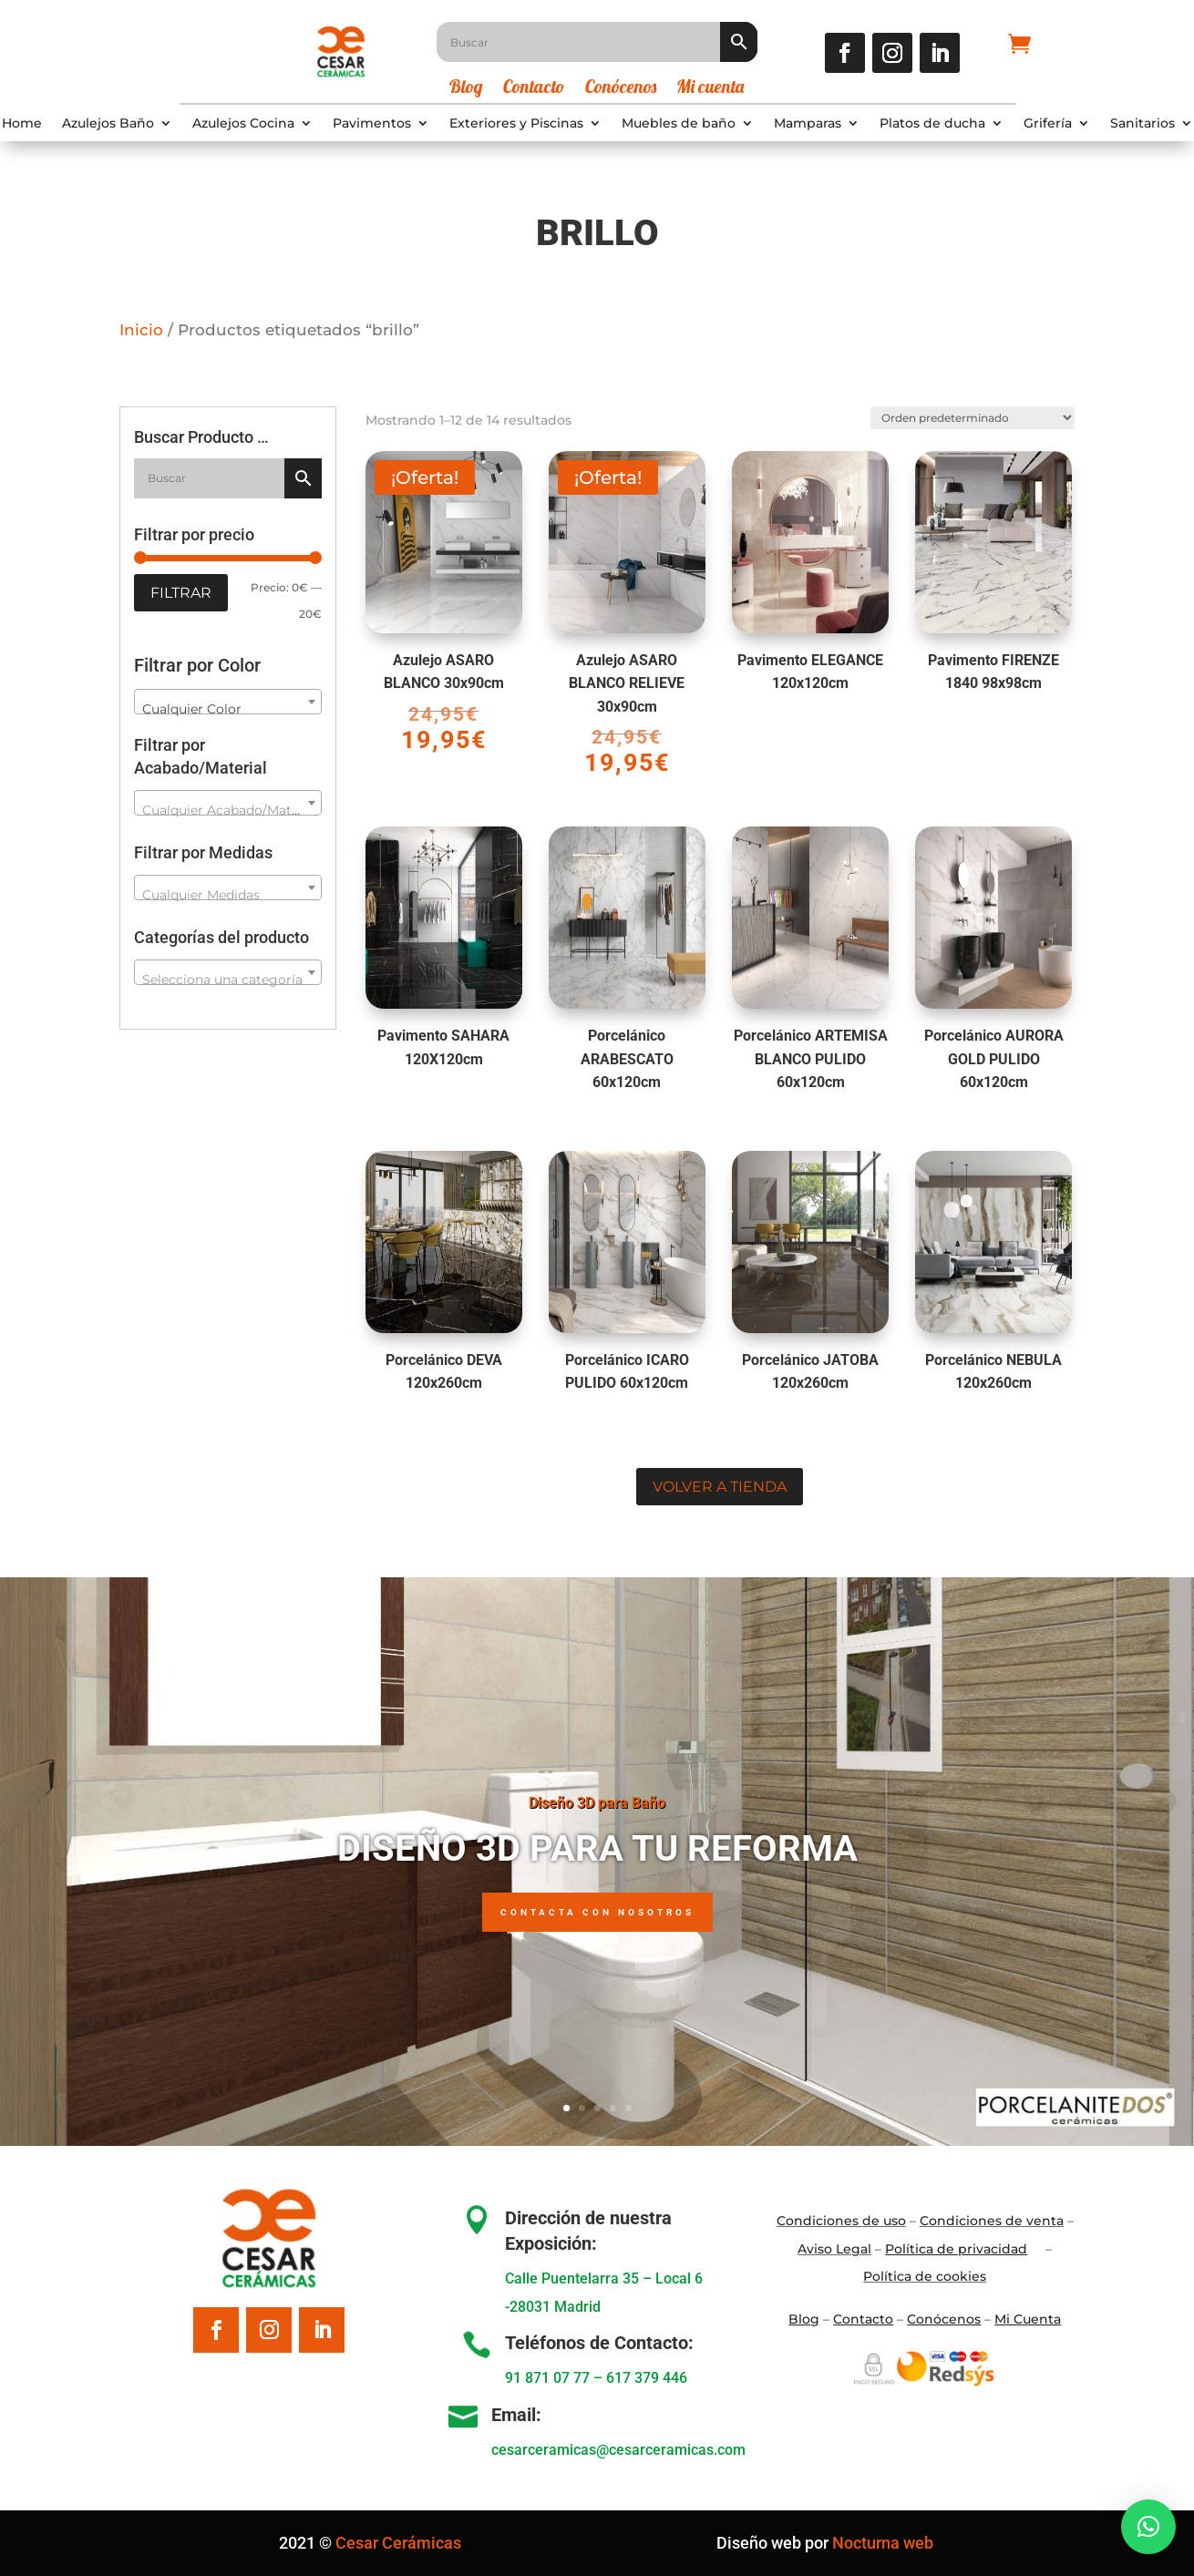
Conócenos (620, 88)
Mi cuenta (710, 88)
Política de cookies (924, 2276)
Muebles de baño (679, 124)
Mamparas (807, 124)
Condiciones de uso (841, 2220)
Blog (466, 88)
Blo (803, 2319)
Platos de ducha (932, 124)
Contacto (534, 88)
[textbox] (228, 810)
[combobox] (228, 701)
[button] (1148, 2526)
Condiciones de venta (992, 2220)
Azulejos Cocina (243, 124)
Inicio (141, 330)
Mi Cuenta (1027, 2319)
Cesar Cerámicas (398, 2542)
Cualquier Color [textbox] (192, 709)
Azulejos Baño (108, 124)
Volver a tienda (720, 1486)
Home (22, 124)
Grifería (1048, 124)
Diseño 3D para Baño (597, 1802)
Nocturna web (882, 2542)
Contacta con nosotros (597, 1913)
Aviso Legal (834, 2249)
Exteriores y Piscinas (516, 124)
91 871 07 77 (547, 2377)
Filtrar (180, 592)
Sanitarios (1142, 124)
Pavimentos (372, 124)
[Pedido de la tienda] (964, 408)
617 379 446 (646, 2377)
